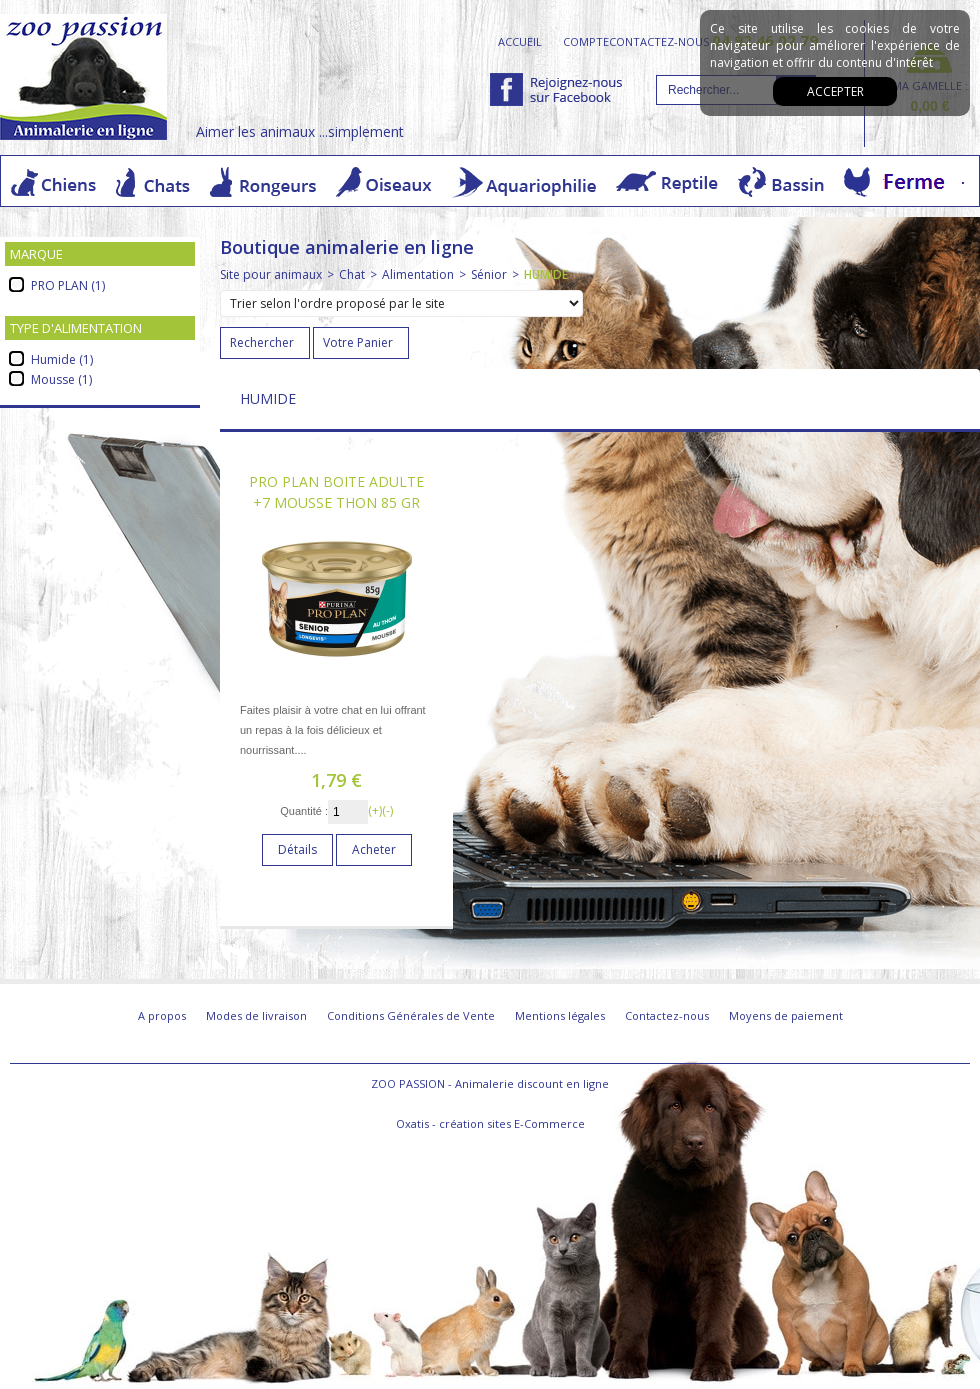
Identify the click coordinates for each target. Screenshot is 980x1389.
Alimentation (418, 274)
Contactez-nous (667, 1015)
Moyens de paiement (786, 1015)
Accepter (835, 91)
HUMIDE (546, 274)
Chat (352, 274)
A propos (162, 1015)
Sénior (489, 274)
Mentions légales (560, 1015)
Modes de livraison (256, 1015)
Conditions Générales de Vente (411, 1015)
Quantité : (304, 811)
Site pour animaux (271, 274)
